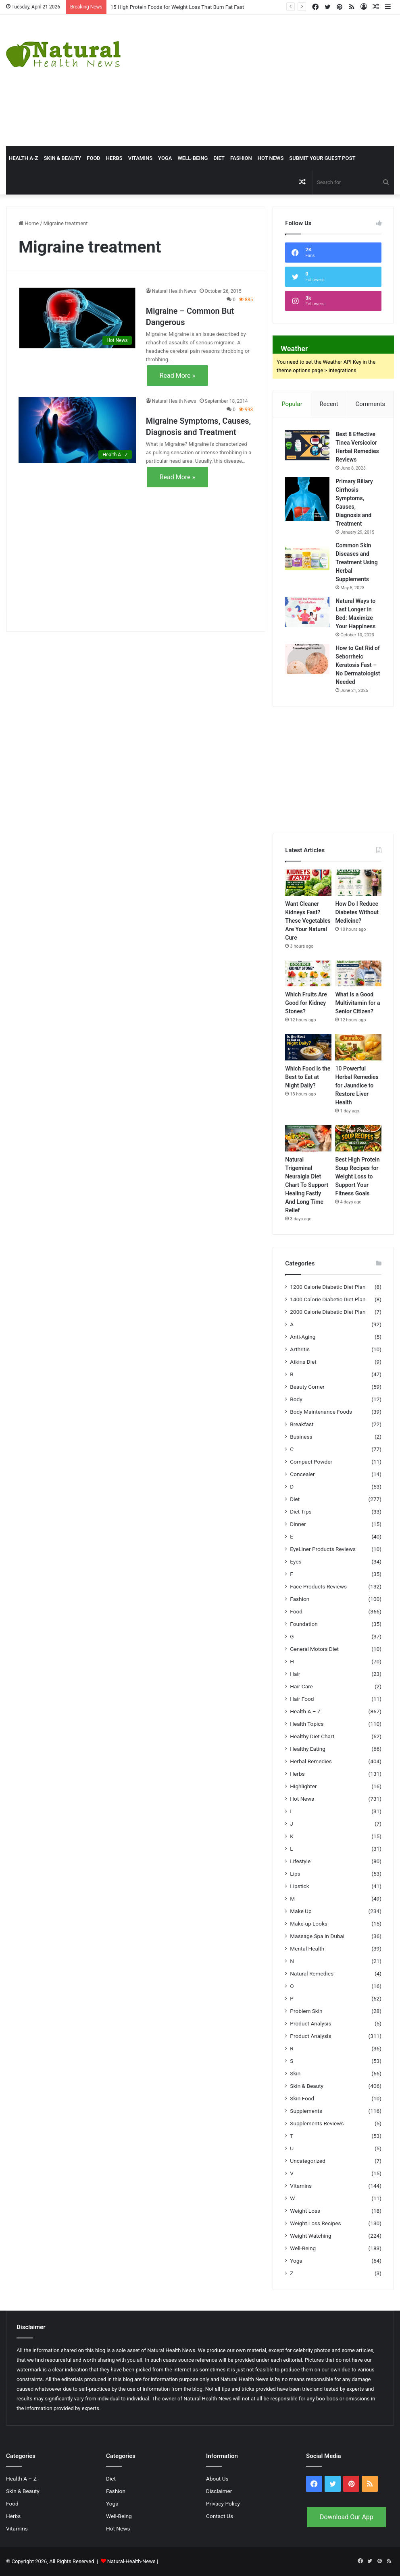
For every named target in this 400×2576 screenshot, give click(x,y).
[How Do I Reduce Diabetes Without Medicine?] (358, 883)
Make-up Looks (308, 1923)
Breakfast (301, 1424)
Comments (370, 404)
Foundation (303, 1624)
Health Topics (306, 1724)
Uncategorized (307, 2161)
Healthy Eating (307, 1749)
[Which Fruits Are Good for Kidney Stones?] (308, 974)
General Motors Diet (314, 1649)
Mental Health (307, 1948)
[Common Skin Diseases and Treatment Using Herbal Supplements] (307, 556)
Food (93, 158)
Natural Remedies (311, 1973)
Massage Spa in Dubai (317, 1936)
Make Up (300, 1911)
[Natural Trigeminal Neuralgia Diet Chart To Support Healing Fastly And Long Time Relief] (308, 1138)
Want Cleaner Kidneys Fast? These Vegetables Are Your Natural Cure (307, 921)
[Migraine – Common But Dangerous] (77, 317)
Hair (295, 1674)
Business (301, 1436)
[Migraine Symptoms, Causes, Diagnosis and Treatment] (77, 430)
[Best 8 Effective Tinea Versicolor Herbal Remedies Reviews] (307, 445)
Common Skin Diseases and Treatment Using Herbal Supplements (356, 562)
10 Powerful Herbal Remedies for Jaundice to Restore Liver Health (356, 1085)
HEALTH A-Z (23, 158)
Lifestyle (300, 1861)
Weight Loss (305, 2210)
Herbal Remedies (310, 1761)
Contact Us (219, 2516)
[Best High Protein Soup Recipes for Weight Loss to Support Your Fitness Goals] (358, 1138)
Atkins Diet (303, 1361)
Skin (295, 2073)
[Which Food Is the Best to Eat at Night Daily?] (308, 1047)
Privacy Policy (223, 2503)
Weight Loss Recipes (315, 2223)
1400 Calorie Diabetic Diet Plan (327, 1299)
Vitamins (140, 158)
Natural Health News (174, 291)
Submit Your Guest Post (322, 158)
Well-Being (192, 158)
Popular (291, 404)
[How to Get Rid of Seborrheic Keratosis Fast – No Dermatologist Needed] (307, 659)
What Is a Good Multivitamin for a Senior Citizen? (357, 1003)
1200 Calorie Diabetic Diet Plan (327, 1287)
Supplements (306, 2111)
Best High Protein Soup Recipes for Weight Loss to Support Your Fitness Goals (357, 1176)
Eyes (295, 1561)
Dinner (298, 1524)
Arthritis (300, 1349)
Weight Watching (310, 2235)
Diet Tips (300, 1511)
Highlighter (303, 1786)
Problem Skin (306, 2011)
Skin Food (302, 2098)
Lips (295, 1873)
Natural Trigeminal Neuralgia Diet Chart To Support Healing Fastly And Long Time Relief (306, 1184)
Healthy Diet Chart (312, 1736)
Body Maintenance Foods (321, 1411)
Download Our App (346, 2517)
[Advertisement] (270, 79)
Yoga (165, 158)
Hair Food (302, 1699)
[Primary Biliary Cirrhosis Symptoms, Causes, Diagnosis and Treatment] (307, 499)
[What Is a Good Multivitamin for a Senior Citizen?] (358, 974)
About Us (217, 2478)
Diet (219, 158)
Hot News (271, 158)
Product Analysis (310, 2023)
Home (29, 223)
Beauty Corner (307, 1386)
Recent (329, 404)
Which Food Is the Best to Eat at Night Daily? (307, 1077)
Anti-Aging (302, 1337)
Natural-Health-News (132, 2561)
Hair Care (301, 1686)
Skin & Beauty (62, 158)
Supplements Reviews (317, 2123)
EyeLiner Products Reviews (323, 1549)
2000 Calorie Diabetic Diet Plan (327, 1312)
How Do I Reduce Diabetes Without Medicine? (356, 912)
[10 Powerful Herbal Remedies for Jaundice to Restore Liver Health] (358, 1047)
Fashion (241, 158)
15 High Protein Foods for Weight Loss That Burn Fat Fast (177, 7)
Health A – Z (305, 1711)
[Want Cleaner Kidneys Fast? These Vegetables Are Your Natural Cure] (308, 883)
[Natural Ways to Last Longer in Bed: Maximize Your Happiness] (307, 612)
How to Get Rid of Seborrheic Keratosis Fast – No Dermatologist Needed (357, 665)
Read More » (177, 375)
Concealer (302, 1474)
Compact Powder (311, 1461)
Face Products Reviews (318, 1586)
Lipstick (299, 1886)
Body (296, 1399)
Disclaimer (219, 2491)
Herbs (114, 158)
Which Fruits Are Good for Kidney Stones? (306, 1003)
